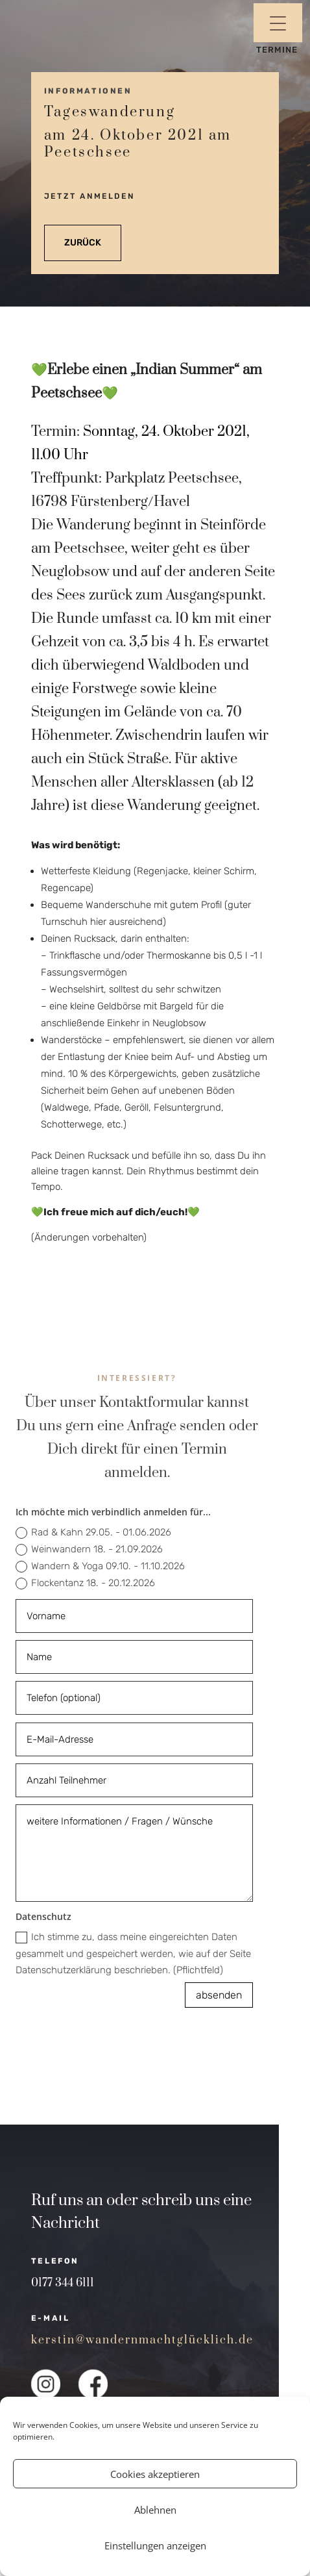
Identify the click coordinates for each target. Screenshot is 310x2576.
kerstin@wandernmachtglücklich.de (142, 2340)
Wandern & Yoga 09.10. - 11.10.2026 (100, 1566)
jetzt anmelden (89, 196)
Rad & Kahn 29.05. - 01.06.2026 (93, 1532)
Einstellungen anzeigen (155, 2545)
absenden (219, 1995)
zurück (82, 242)
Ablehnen (155, 2509)
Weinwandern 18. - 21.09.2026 (89, 1549)
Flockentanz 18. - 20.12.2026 (85, 1583)
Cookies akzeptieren (155, 2474)
